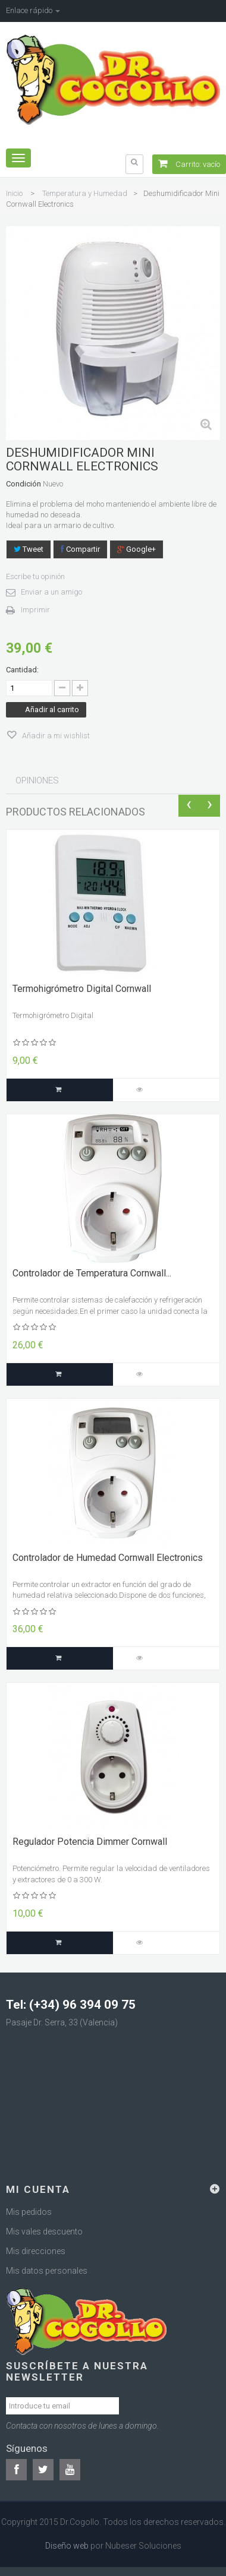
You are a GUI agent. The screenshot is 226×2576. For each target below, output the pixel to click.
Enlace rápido (33, 10)
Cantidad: (22, 669)
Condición (23, 483)
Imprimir (35, 609)
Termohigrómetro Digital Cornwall (81, 989)
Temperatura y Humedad (84, 193)
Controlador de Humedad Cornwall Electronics (107, 1558)
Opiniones (37, 780)
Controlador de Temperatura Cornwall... (91, 1273)
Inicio (14, 193)
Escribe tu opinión (35, 576)
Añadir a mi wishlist (55, 735)
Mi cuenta (38, 2189)
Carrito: (189, 164)
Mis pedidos (29, 2212)
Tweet (28, 549)
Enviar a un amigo (51, 591)
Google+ (136, 549)
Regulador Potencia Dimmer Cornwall (89, 1842)
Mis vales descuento (44, 2231)
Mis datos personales (46, 2270)
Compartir (80, 549)
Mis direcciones (35, 2251)
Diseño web (67, 2545)
